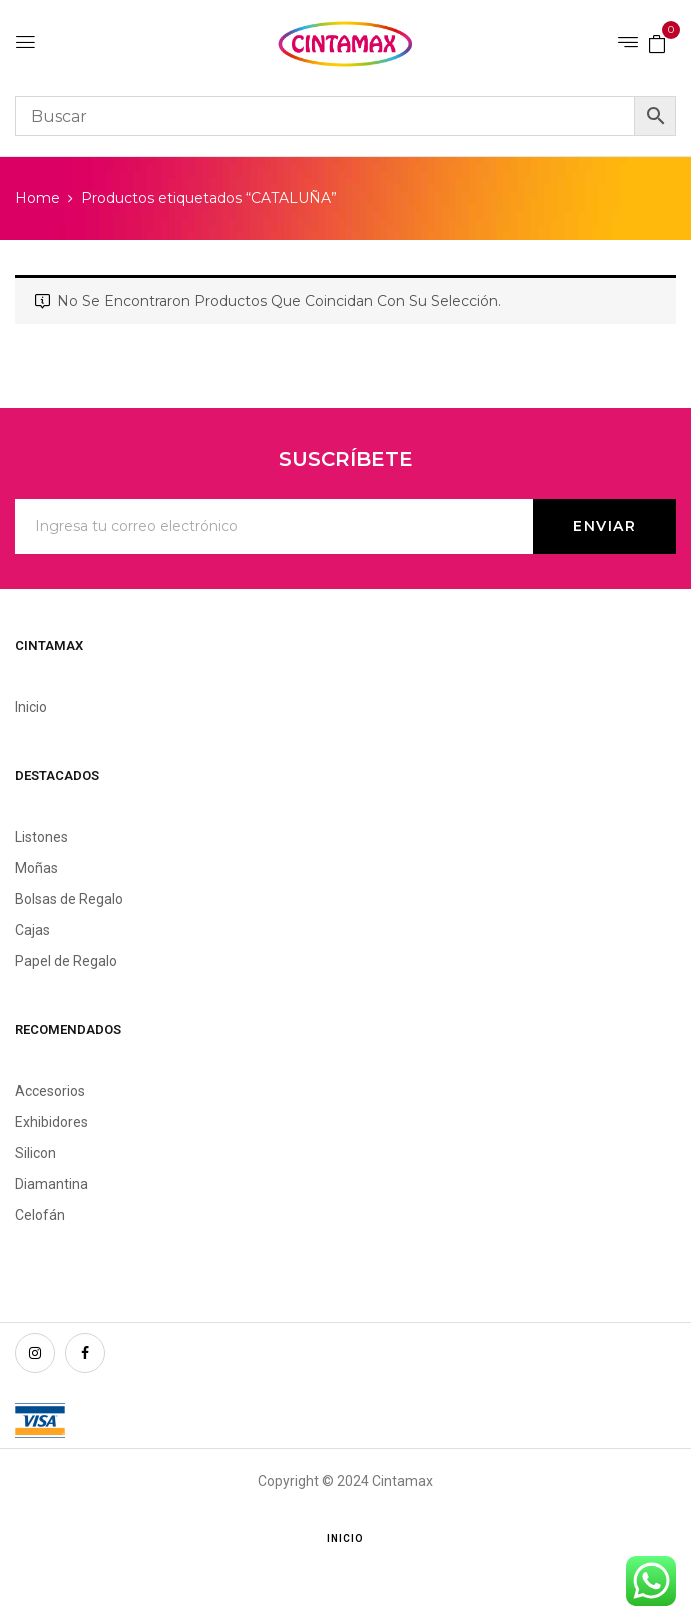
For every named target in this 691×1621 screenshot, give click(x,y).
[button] (657, 43)
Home (37, 198)
